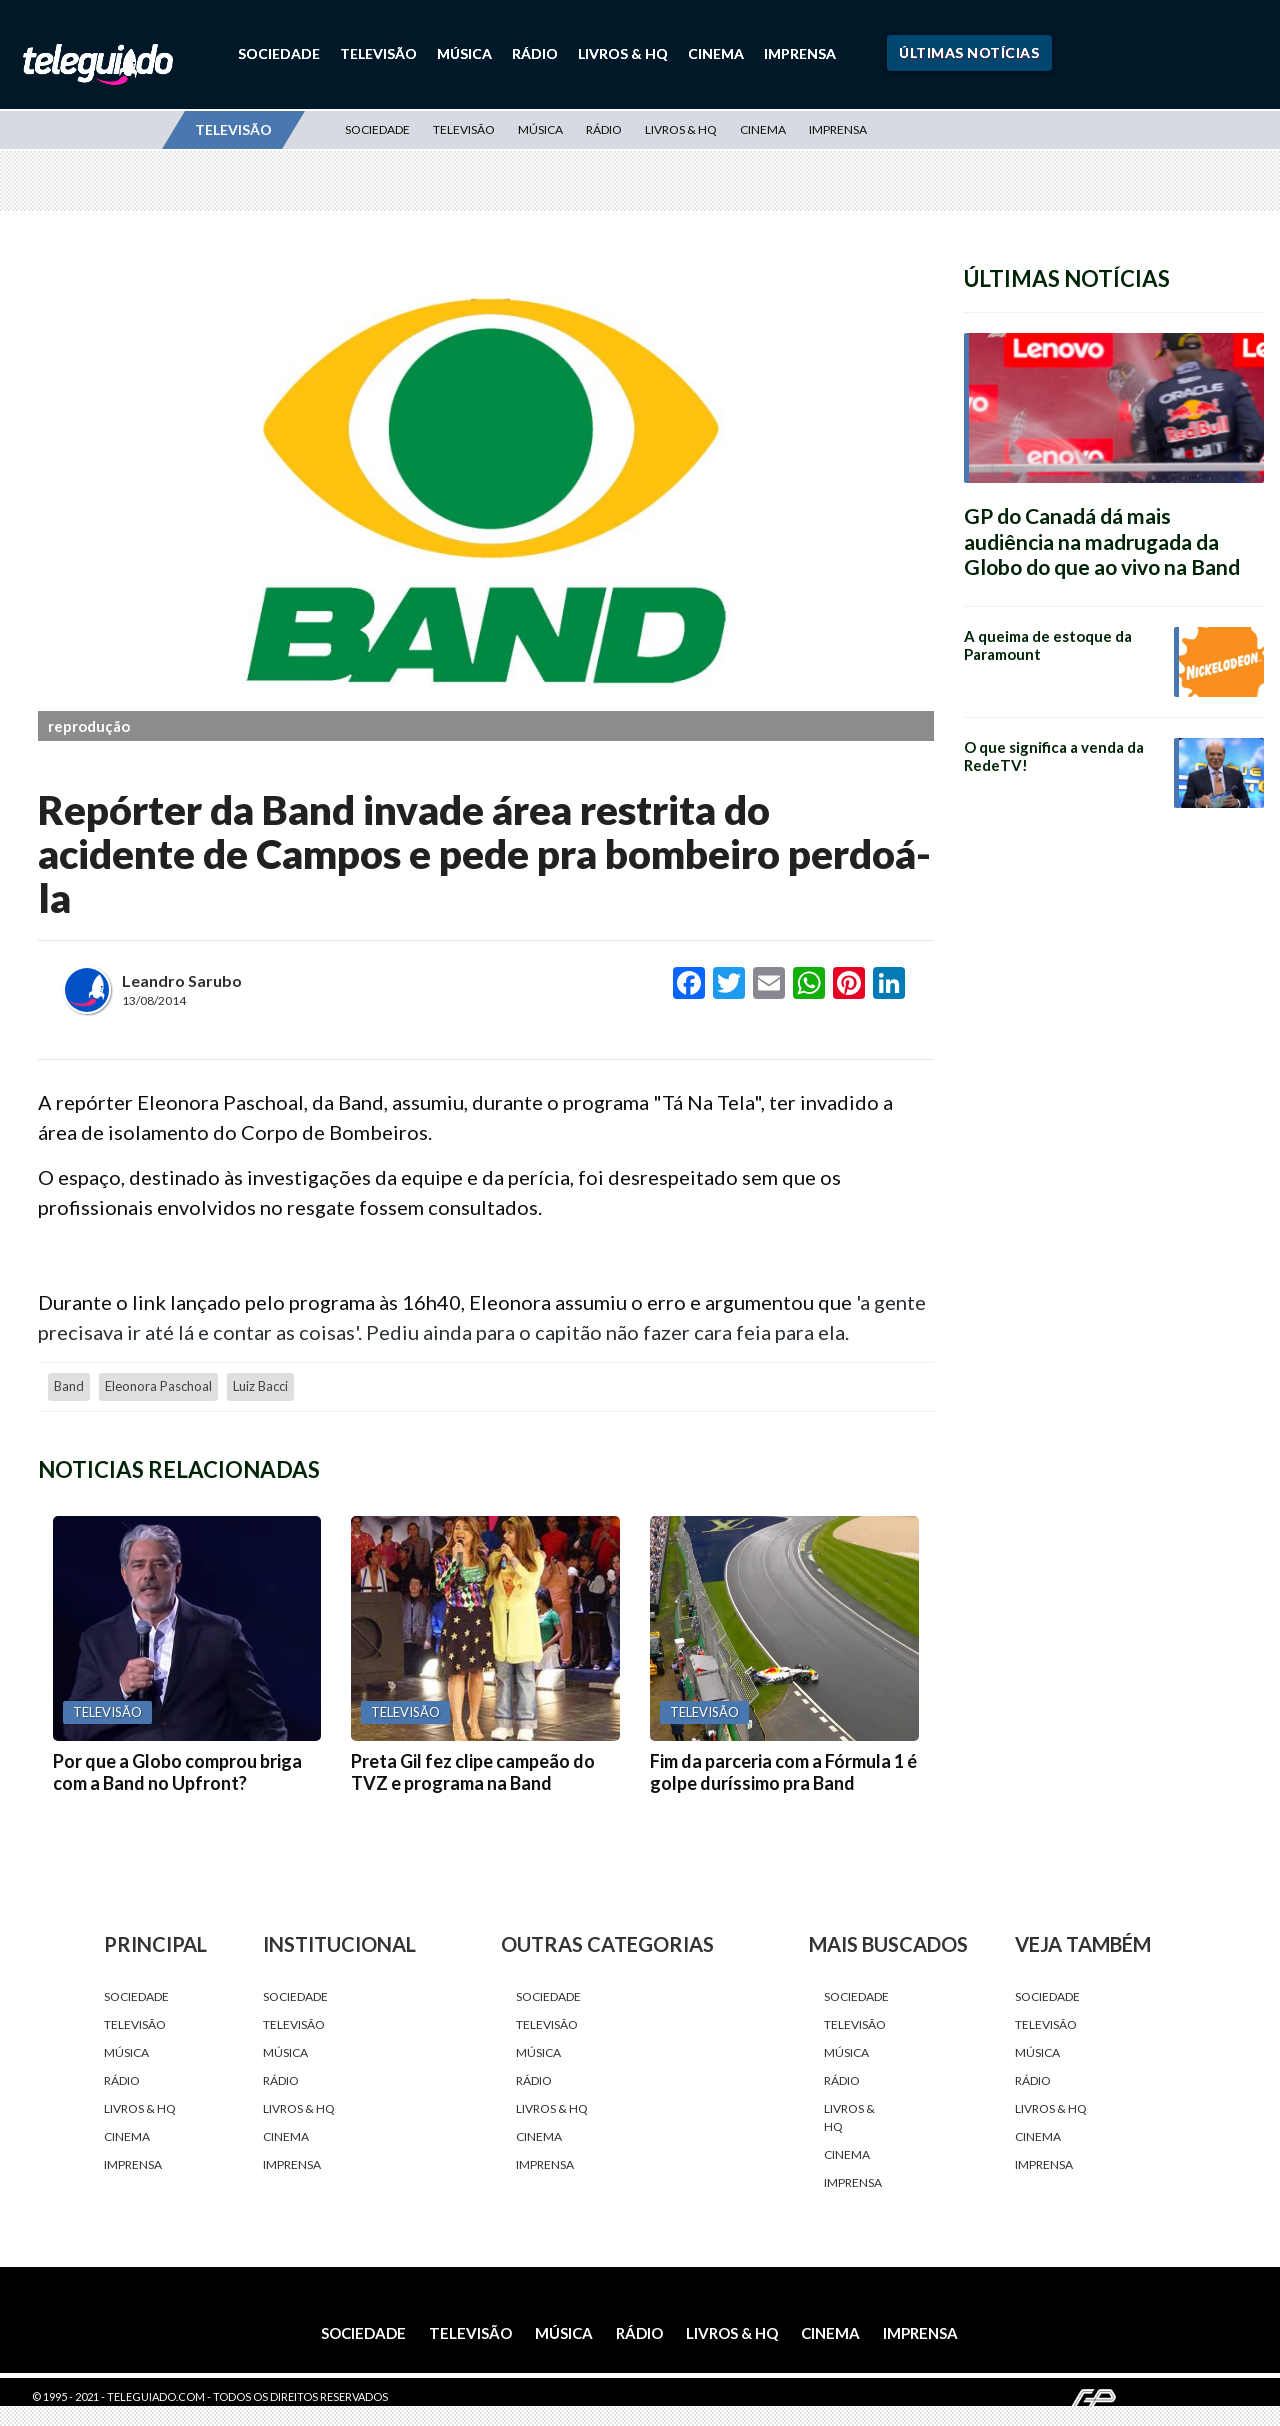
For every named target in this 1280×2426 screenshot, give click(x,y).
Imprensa (800, 53)
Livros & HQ (623, 53)
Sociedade (279, 53)
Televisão (378, 53)
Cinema (716, 53)
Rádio (535, 53)
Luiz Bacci (260, 1386)
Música (464, 53)
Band (69, 1386)
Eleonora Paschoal (158, 1386)
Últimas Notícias (969, 52)
